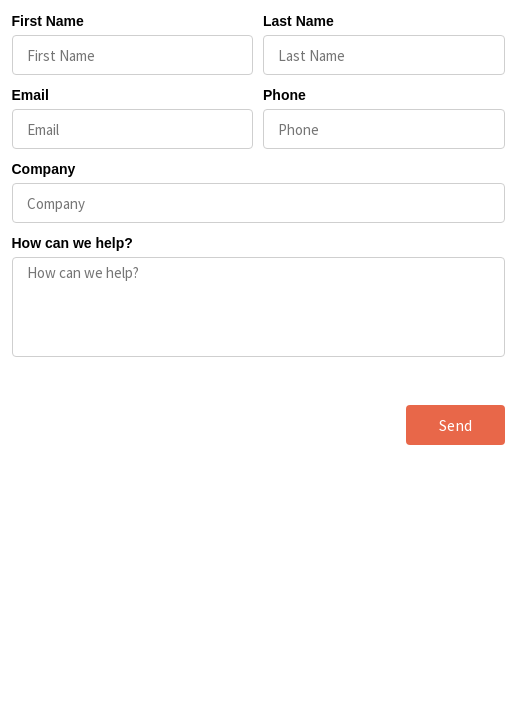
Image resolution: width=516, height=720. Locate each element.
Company (44, 169)
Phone (284, 95)
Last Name (298, 21)
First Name (48, 21)
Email (30, 95)
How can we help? (72, 243)
